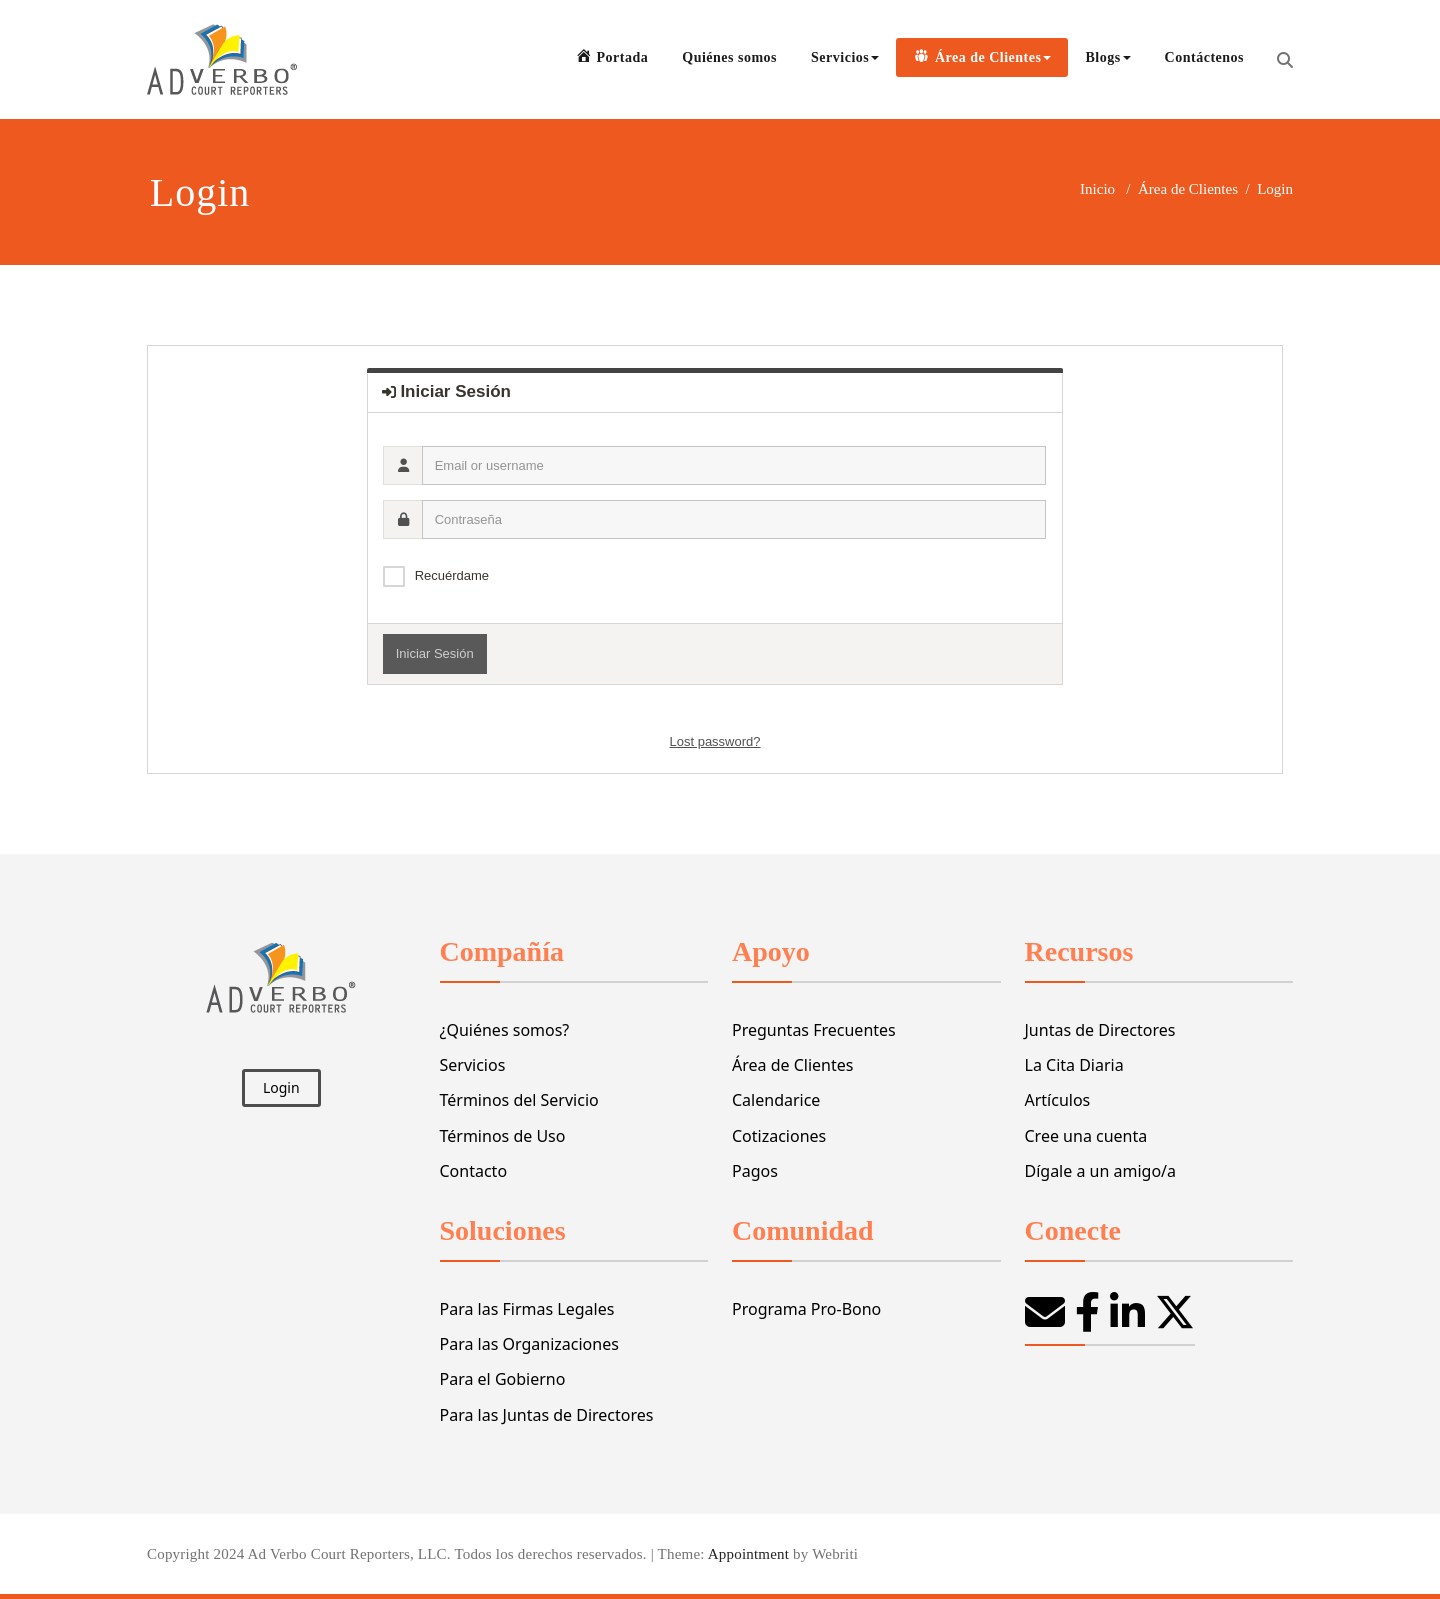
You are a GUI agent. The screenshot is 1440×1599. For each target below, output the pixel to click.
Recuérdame (452, 575)
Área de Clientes (1188, 189)
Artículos (1058, 1100)
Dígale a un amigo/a (1101, 1171)
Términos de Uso (503, 1136)
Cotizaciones (779, 1136)
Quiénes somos (729, 57)
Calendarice (776, 1100)
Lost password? (714, 741)
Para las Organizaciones (529, 1344)
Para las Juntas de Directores (547, 1415)
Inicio (1097, 189)
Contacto (474, 1171)
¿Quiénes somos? (505, 1030)
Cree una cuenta (1086, 1136)
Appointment (747, 1554)
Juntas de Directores (1100, 1030)
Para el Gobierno (503, 1379)
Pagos (755, 1171)
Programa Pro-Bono (806, 1309)
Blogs (1107, 57)
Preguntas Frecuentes (814, 1030)
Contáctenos (1204, 57)
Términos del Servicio (519, 1100)
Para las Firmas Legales (527, 1309)
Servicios (845, 57)
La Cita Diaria (1074, 1065)
